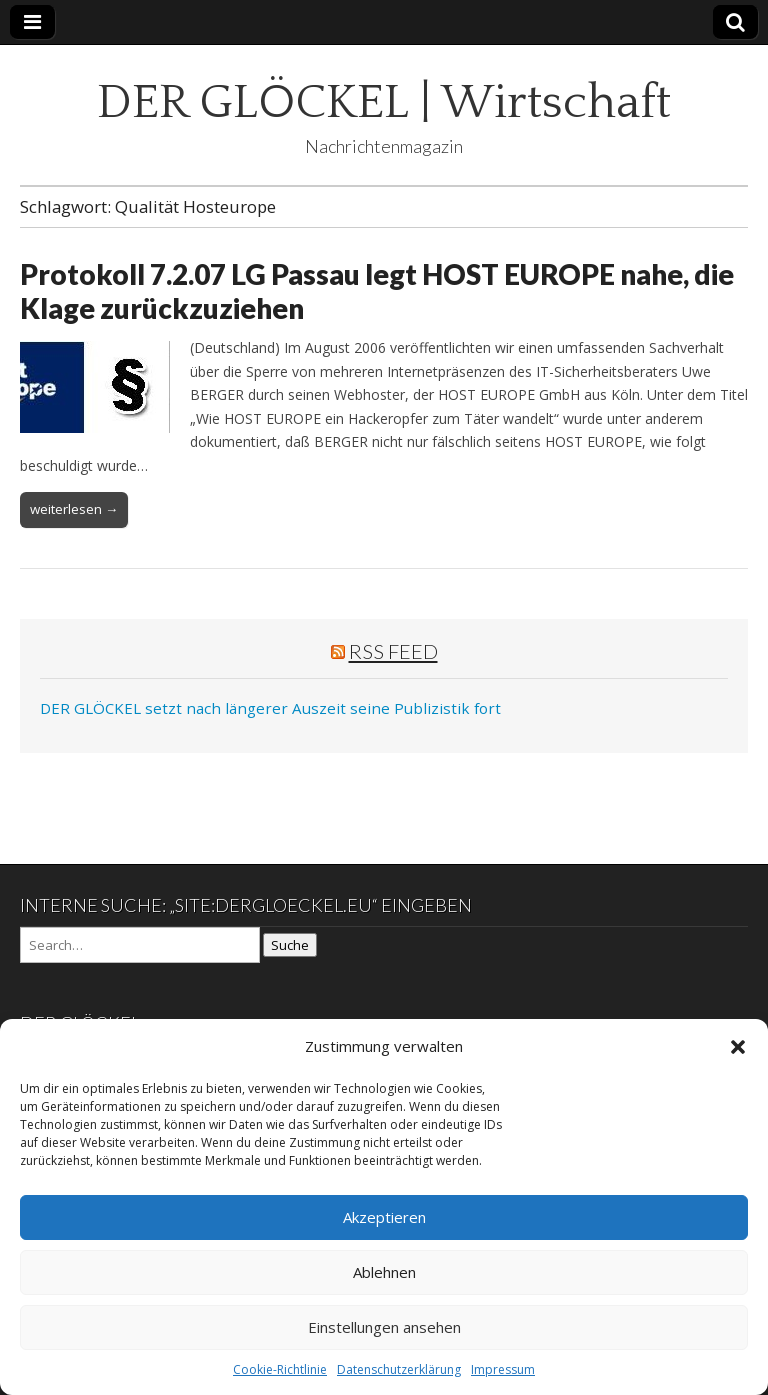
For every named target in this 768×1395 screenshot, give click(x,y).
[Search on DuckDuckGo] (140, 945)
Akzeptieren (384, 1217)
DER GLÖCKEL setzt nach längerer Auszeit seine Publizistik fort (270, 708)
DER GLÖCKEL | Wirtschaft (384, 102)
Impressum (503, 1369)
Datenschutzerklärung (399, 1369)
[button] (738, 1047)
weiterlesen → (74, 509)
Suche (290, 945)
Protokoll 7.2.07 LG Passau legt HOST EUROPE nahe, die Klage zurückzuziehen (377, 291)
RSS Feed (393, 651)
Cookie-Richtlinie (280, 1369)
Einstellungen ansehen (384, 1327)
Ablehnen (384, 1272)
